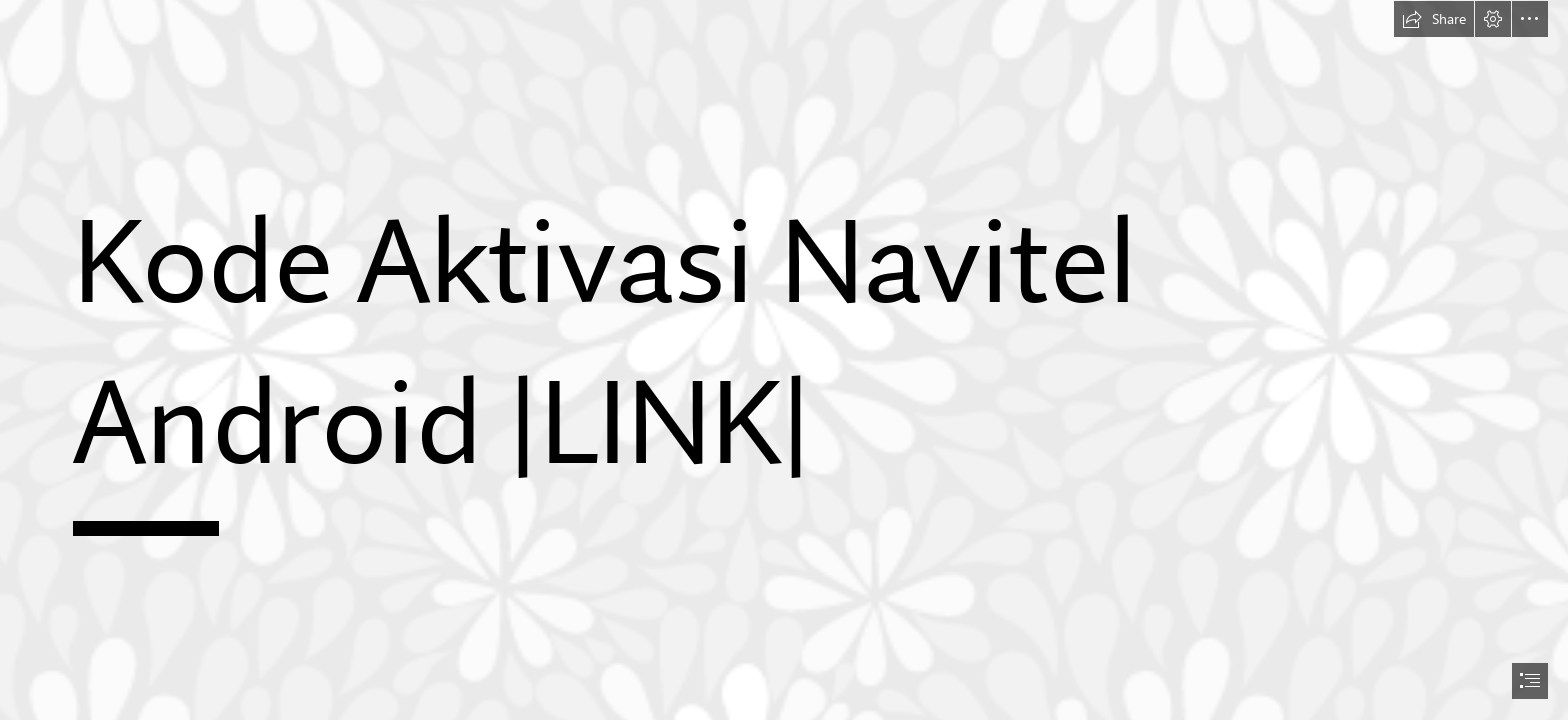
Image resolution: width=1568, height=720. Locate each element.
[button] (1434, 19)
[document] (784, 360)
